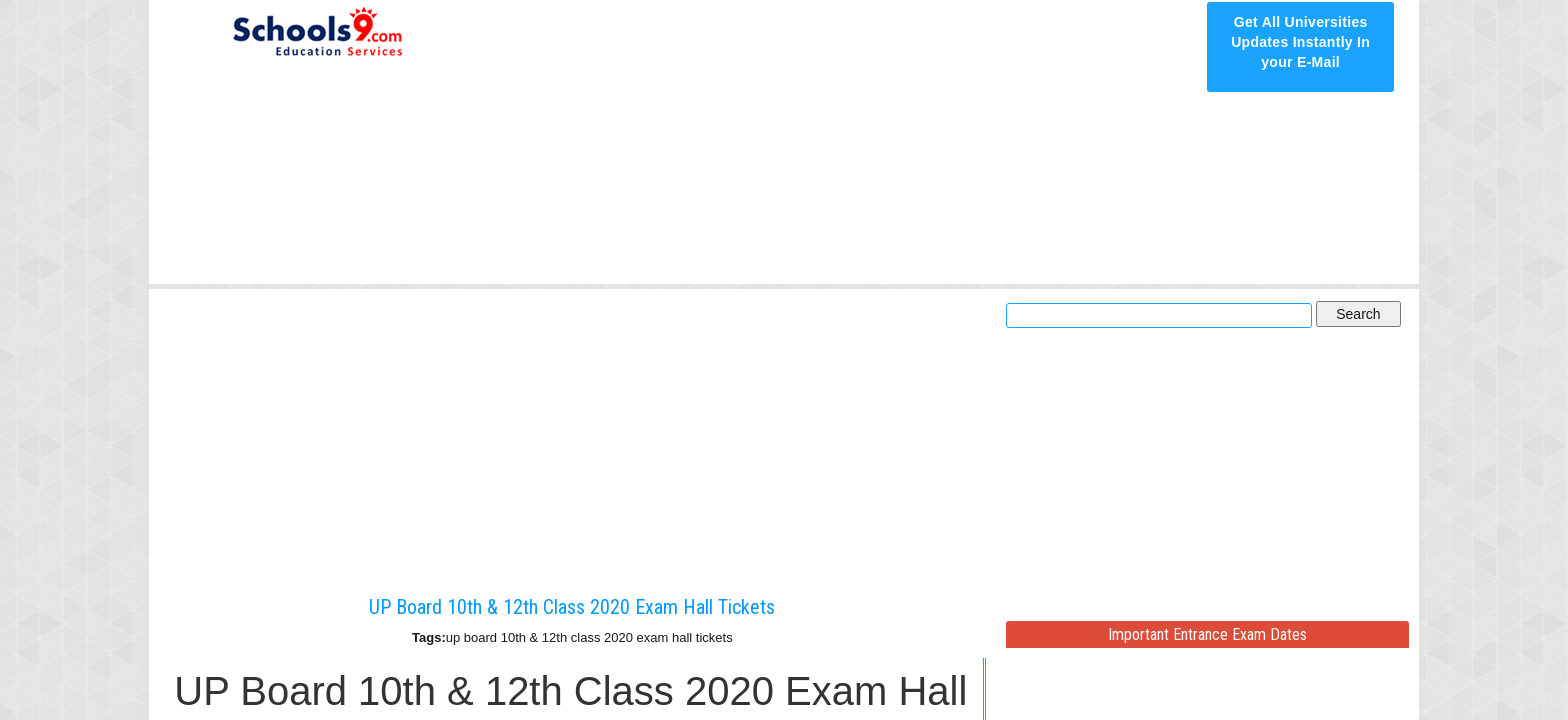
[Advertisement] (835, 142)
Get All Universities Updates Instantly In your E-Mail (1300, 42)
